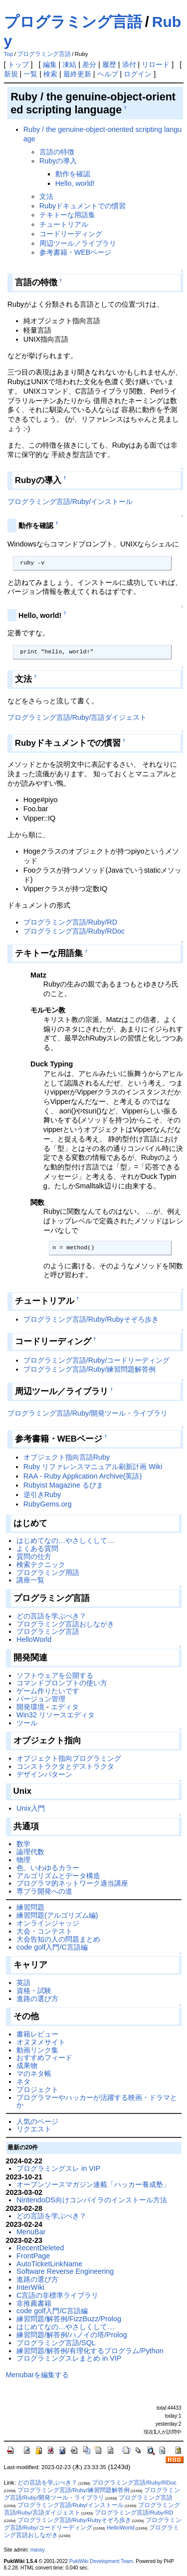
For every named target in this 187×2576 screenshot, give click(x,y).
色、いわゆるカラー (47, 1868)
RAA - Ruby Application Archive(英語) (82, 1476)
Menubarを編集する (37, 2375)
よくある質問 (37, 1548)
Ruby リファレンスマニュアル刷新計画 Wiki (93, 1467)
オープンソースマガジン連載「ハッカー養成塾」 (93, 2184)
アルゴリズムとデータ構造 (58, 1876)
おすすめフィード (44, 2057)
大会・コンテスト (44, 1931)
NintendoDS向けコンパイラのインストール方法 (91, 2200)
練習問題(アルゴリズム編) (57, 1915)
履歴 (109, 64)
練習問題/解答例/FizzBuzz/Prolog (68, 2319)
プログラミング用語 (47, 1572)
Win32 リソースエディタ (55, 1715)
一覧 (30, 74)
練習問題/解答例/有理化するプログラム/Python (90, 2351)
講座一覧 (30, 1580)
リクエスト (33, 2129)
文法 (46, 196)
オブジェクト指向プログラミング (68, 1758)
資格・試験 (33, 1991)
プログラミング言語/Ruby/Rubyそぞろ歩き (91, 1319)
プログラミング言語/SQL (56, 2343)
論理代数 (30, 1852)
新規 (11, 74)
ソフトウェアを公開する (54, 1675)
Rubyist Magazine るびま (63, 1485)
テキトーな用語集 (67, 215)
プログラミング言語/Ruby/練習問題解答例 (89, 1369)
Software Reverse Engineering (65, 2271)
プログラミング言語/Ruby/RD (70, 922)
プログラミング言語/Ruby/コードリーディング (96, 1360)
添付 (129, 64)
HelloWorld (33, 1639)
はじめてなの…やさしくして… (65, 1541)
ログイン (138, 74)
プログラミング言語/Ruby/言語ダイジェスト (77, 717)
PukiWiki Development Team (101, 2561)
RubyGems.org (47, 1504)
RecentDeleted (40, 2248)
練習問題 (30, 1907)
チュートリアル (63, 224)
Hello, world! (75, 183)
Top (8, 54)
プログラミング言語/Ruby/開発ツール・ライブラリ (87, 1413)
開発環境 (30, 1707)
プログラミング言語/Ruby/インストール (70, 502)
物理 (23, 1860)
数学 (23, 1844)
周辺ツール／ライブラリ (77, 243)
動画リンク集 (37, 2050)
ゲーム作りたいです (47, 1691)
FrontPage (33, 2256)
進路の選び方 (37, 1999)
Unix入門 (30, 1808)
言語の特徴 (56, 152)
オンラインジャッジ (47, 1923)
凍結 (69, 64)
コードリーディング (70, 234)
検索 (50, 74)
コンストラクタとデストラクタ (65, 1766)
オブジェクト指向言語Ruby (66, 1457)
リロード (156, 64)
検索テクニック (40, 1564)
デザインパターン (44, 1774)
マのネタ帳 (33, 2073)
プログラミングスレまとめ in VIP (68, 2358)
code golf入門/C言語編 (52, 1947)
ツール (26, 1723)
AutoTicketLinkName (49, 2264)
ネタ (23, 2081)
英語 (23, 1983)
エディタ (65, 1707)
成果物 (26, 2065)
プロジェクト (37, 2089)
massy (37, 2550)
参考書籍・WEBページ (75, 252)
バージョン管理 (40, 1699)
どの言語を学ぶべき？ (51, 1616)
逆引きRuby (42, 1495)
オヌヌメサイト (40, 2042)
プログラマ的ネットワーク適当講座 (72, 1883)
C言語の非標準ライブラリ (57, 2295)
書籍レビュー (37, 2034)
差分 (89, 64)
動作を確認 (72, 174)
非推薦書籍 (33, 2303)
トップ (18, 64)
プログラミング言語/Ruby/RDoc (74, 931)
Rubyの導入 (58, 161)
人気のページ (37, 2121)
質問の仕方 (33, 1556)
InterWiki (30, 2287)
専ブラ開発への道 (44, 1891)
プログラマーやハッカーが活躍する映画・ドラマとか (96, 2101)
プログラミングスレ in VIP (58, 2168)
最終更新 (77, 74)
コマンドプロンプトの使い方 (61, 1683)
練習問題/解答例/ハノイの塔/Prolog (71, 2335)
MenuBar (30, 2232)
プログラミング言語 (73, 21)
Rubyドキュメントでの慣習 (82, 206)
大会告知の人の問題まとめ (58, 1939)
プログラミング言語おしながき (65, 1624)
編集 (50, 64)
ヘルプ (107, 74)
